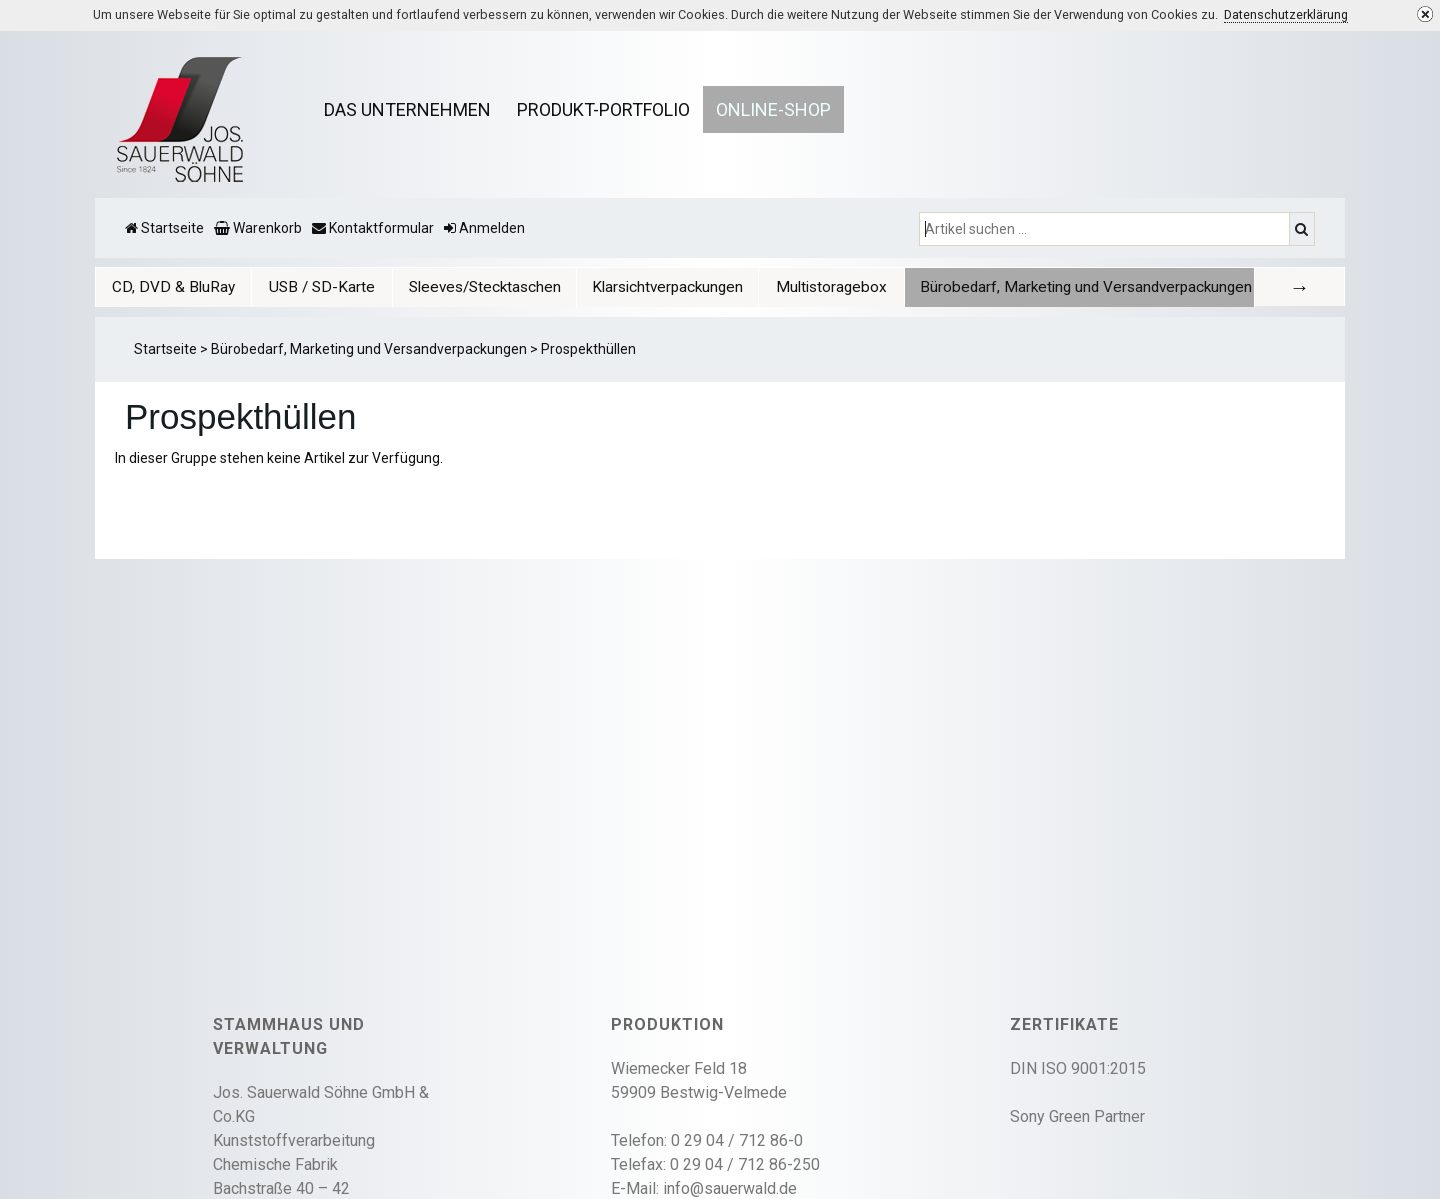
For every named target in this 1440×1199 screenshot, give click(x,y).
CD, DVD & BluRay (173, 287)
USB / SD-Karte (322, 287)
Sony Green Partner (1077, 1116)
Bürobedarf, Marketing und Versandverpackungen (1086, 287)
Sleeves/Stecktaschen (485, 287)
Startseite (165, 349)
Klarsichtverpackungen (667, 287)
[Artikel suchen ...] (1106, 229)
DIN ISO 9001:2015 (1078, 1068)
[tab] (173, 286)
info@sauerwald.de (730, 1188)
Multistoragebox (831, 287)
